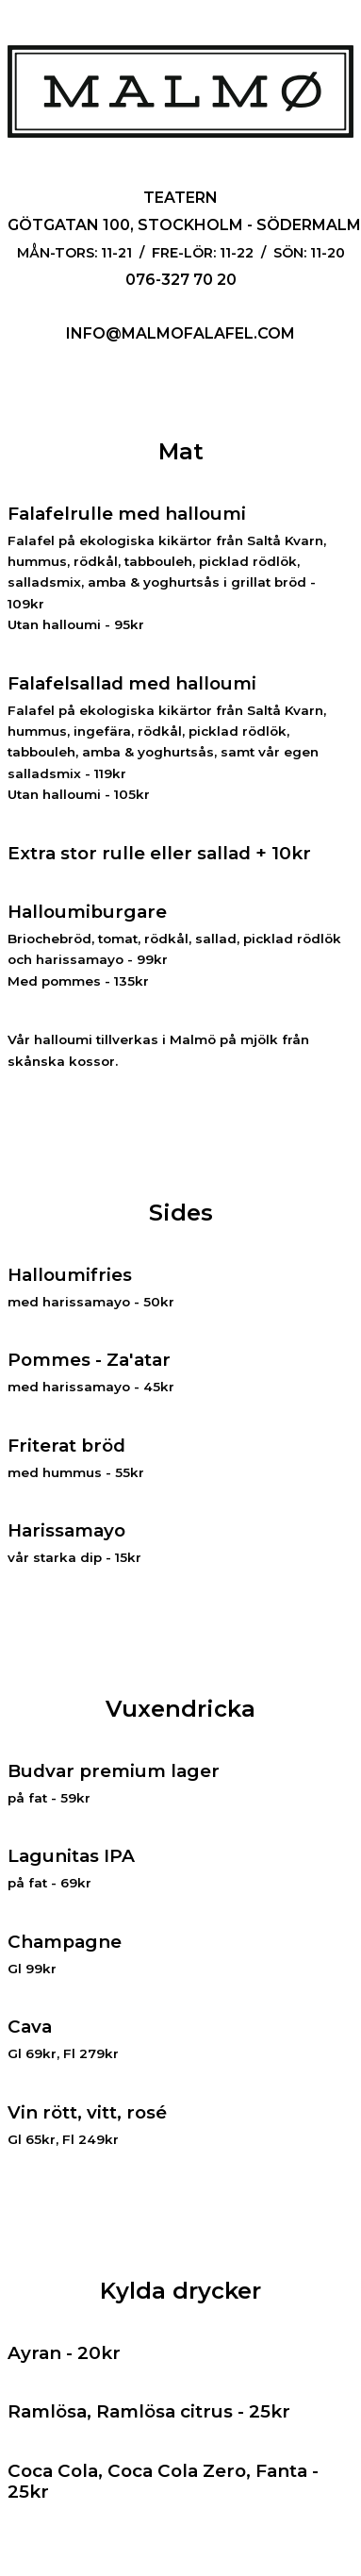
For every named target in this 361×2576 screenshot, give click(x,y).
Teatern (180, 198)
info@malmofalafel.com (180, 333)
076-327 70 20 (181, 280)
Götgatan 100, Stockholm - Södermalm (184, 225)
